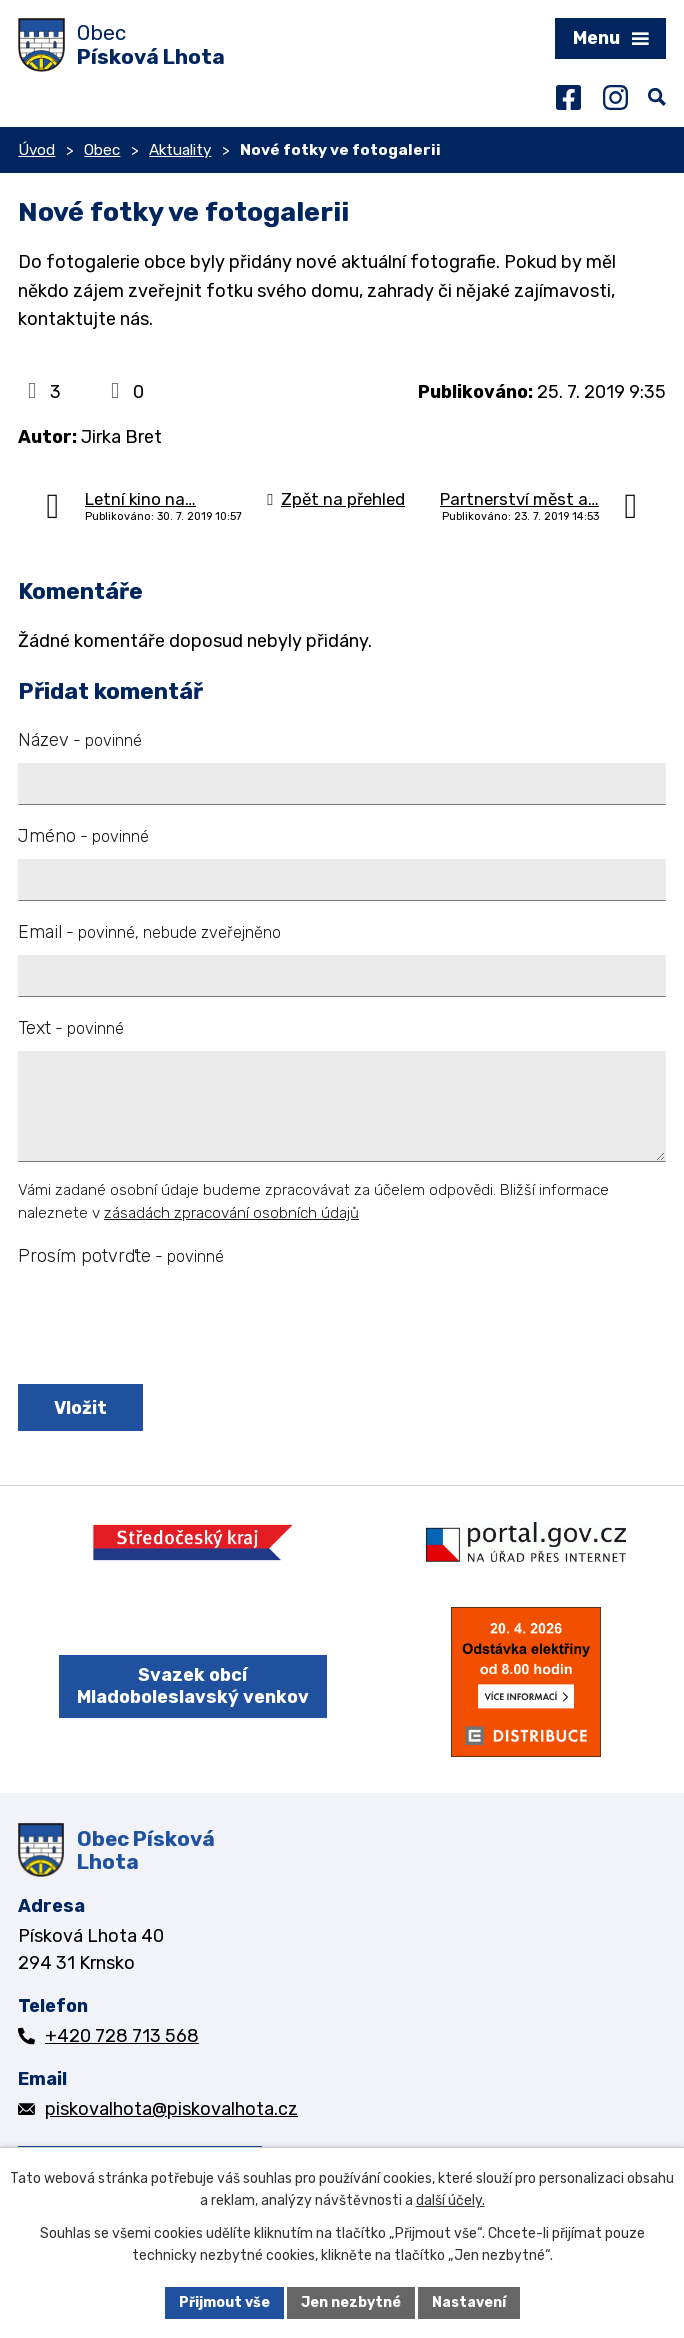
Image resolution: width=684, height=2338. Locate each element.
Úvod (36, 150)
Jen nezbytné (351, 2302)
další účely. (450, 2201)
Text (71, 1028)
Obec (102, 150)
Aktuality (180, 150)
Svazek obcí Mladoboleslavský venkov (193, 1686)
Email (149, 932)
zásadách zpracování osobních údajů (231, 1213)
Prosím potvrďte (121, 1256)
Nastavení (469, 2302)
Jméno (83, 836)
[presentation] (165, 1327)
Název (80, 740)
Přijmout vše (224, 2302)
